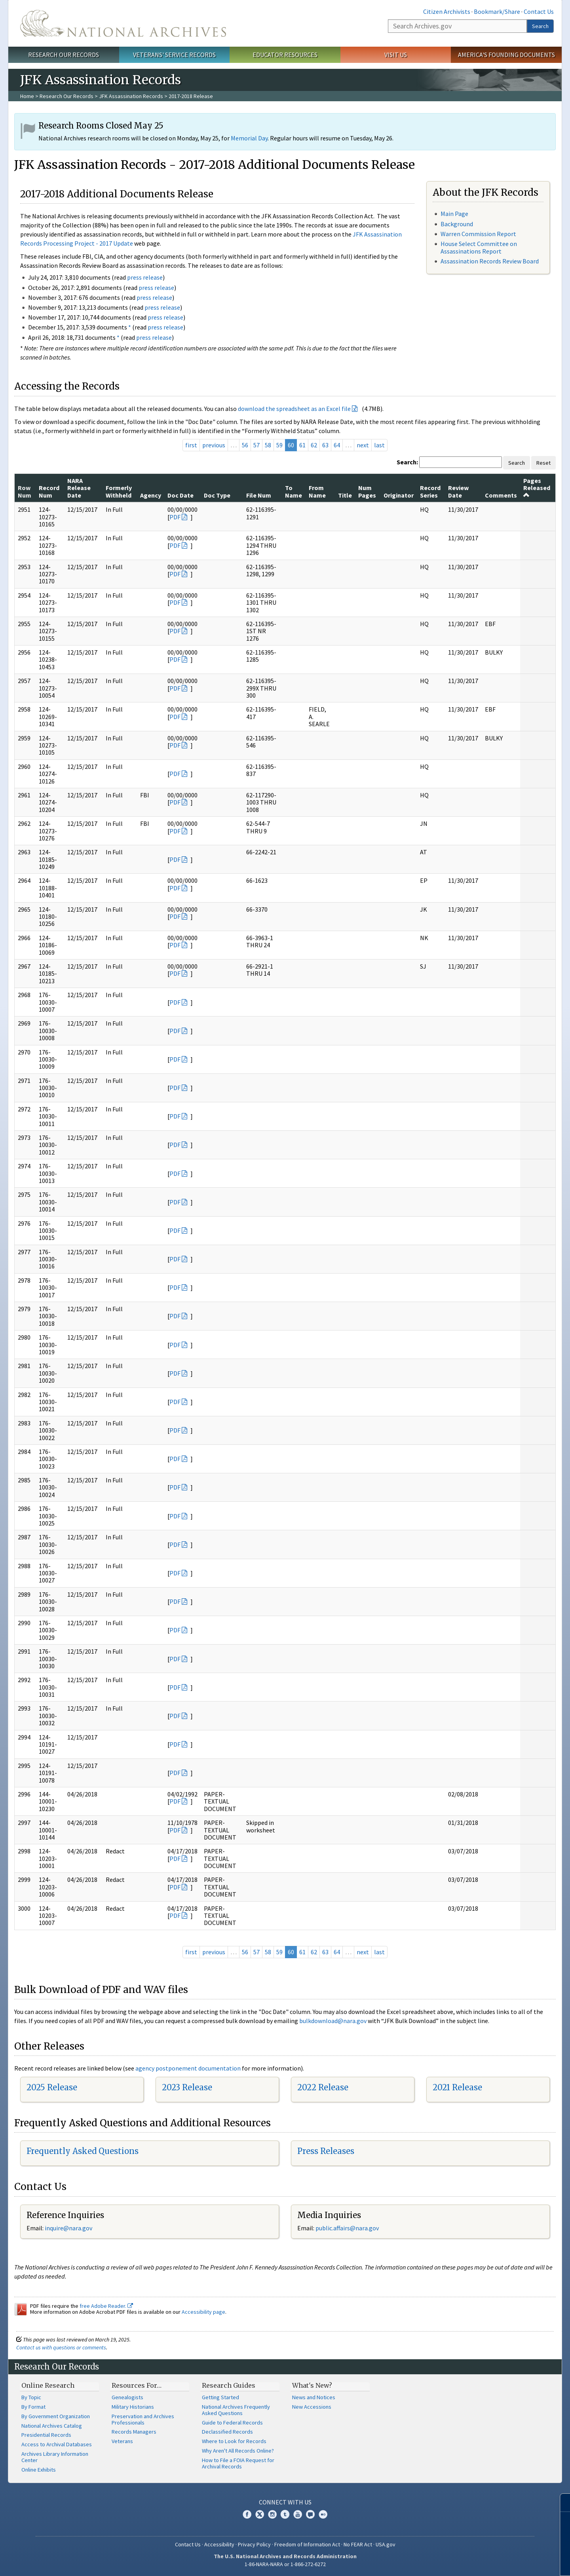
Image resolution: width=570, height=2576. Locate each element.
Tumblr (285, 2514)
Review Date (458, 491)
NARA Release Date (79, 488)
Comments (501, 495)
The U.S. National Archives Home (123, 23)
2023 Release (187, 2087)
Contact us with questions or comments (61, 2347)
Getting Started (220, 2397)
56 (245, 445)
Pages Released (536, 487)
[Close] (561, 2503)
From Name (317, 491)
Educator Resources (285, 55)
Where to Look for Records (234, 2441)
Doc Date (180, 495)
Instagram (272, 2514)
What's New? (312, 2385)
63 (325, 445)
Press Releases (325, 2151)
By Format (33, 2406)
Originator (399, 495)
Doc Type (217, 495)
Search (540, 26)
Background (457, 224)
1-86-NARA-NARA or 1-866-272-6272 (285, 2564)
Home (27, 96)
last (379, 445)
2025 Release (52, 2087)
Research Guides (228, 2385)
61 (302, 445)
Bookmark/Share (497, 11)
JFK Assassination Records (131, 96)
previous (213, 445)
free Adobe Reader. (106, 2305)
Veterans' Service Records (174, 55)
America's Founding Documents (506, 55)
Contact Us (539, 11)
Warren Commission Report (478, 234)
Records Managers (134, 2431)
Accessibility (219, 2544)
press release (145, 277)
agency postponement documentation (188, 2068)
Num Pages (367, 491)
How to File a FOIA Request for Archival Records (238, 2463)
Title (345, 495)
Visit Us (395, 55)
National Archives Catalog (51, 2425)
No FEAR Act (358, 2544)
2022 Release (322, 2087)
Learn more (499, 2561)
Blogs (310, 2514)
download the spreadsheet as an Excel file (294, 409)
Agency (150, 495)
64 (337, 445)
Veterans (122, 2441)
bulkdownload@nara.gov (333, 2021)
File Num (258, 495)
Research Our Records (63, 55)
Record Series (430, 491)
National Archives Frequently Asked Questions (236, 2410)
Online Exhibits (38, 2469)
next (363, 445)
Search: (407, 462)
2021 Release (457, 2087)
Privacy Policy (254, 2544)
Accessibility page (203, 2311)
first (191, 445)
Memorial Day (249, 138)
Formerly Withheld (119, 491)
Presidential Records (46, 2434)
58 (268, 445)
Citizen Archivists (446, 11)
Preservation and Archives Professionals (143, 2419)
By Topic (31, 2397)
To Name (293, 491)
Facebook (247, 2514)
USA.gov (385, 2544)
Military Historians (133, 2406)
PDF (174, 517)
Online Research (47, 2385)
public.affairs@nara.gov (347, 2228)
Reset (543, 462)
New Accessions (311, 2406)
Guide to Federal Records (232, 2422)
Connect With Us (285, 2502)
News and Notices (313, 2397)
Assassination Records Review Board (490, 261)
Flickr (323, 2514)
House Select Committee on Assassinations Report (479, 247)
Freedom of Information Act (307, 2544)
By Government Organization (55, 2416)
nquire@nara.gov (69, 2228)
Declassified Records (227, 2431)
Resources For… (137, 2385)
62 (314, 445)
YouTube (297, 2514)
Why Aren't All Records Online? (238, 2450)
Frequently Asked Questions (83, 2151)
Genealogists (127, 2397)
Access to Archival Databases (56, 2444)
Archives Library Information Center (54, 2457)
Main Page (454, 214)
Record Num (49, 491)
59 (279, 445)
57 (256, 445)
